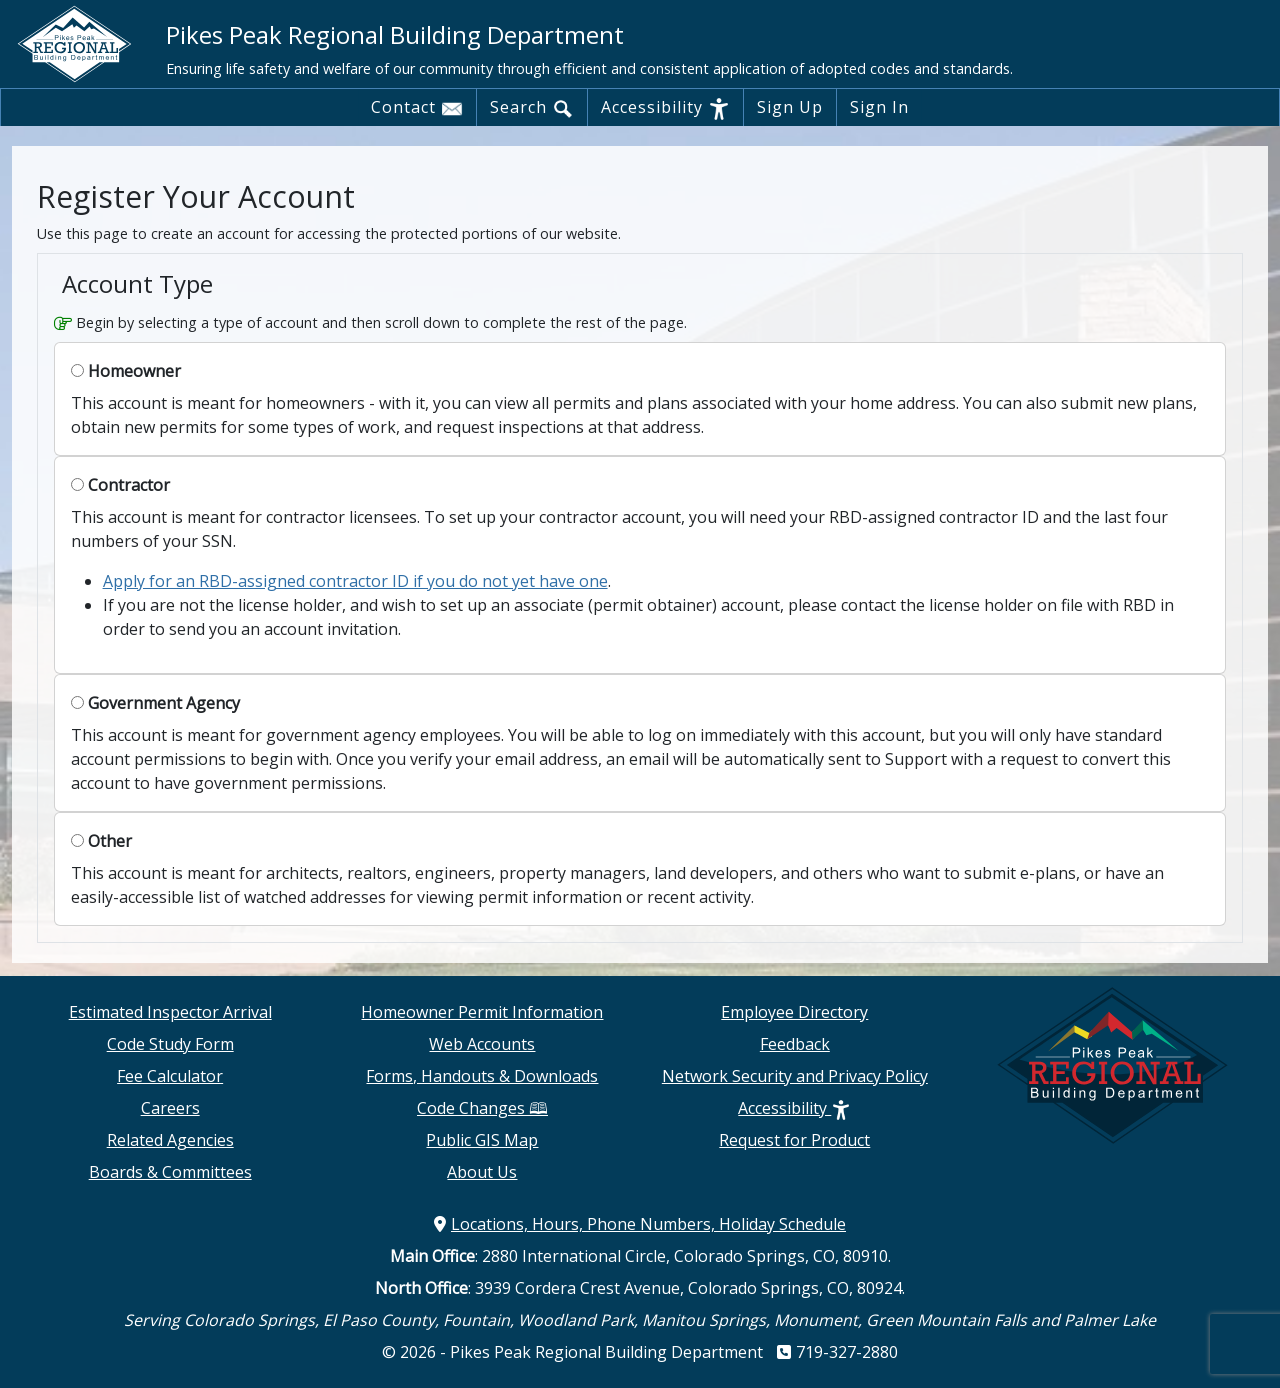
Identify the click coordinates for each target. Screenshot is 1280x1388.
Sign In (879, 107)
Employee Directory (794, 1012)
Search (532, 108)
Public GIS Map (482, 1140)
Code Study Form (170, 1044)
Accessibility (665, 108)
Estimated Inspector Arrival (170, 1012)
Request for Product (794, 1140)
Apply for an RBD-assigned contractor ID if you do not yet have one (355, 581)
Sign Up (790, 107)
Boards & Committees (170, 1172)
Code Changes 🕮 (482, 1108)
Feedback (795, 1044)
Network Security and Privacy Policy (795, 1076)
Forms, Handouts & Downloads (482, 1076)
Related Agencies (170, 1140)
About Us (482, 1172)
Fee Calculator (170, 1076)
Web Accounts (482, 1044)
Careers (170, 1108)
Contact (417, 108)
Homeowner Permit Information (482, 1012)
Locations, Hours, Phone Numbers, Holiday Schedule (640, 1224)
